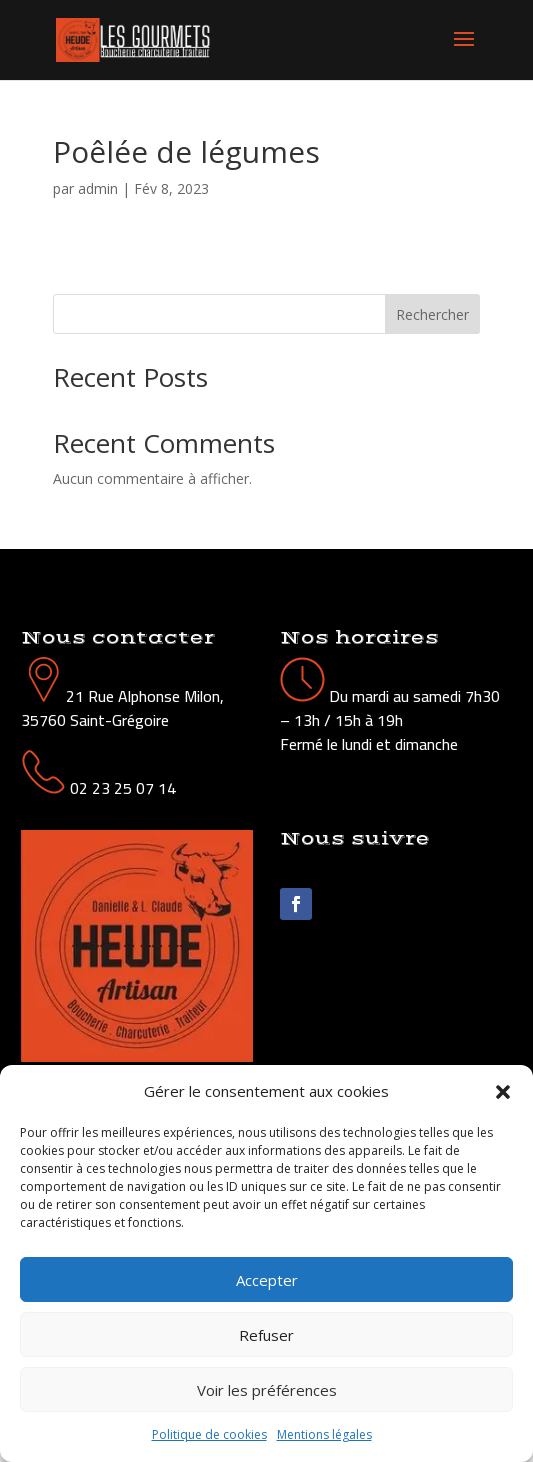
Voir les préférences (267, 1390)
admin (98, 188)
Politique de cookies (209, 1434)
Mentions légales (324, 1434)
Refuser (266, 1335)
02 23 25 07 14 (123, 788)
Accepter (267, 1280)
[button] (503, 1092)
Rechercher (432, 314)
